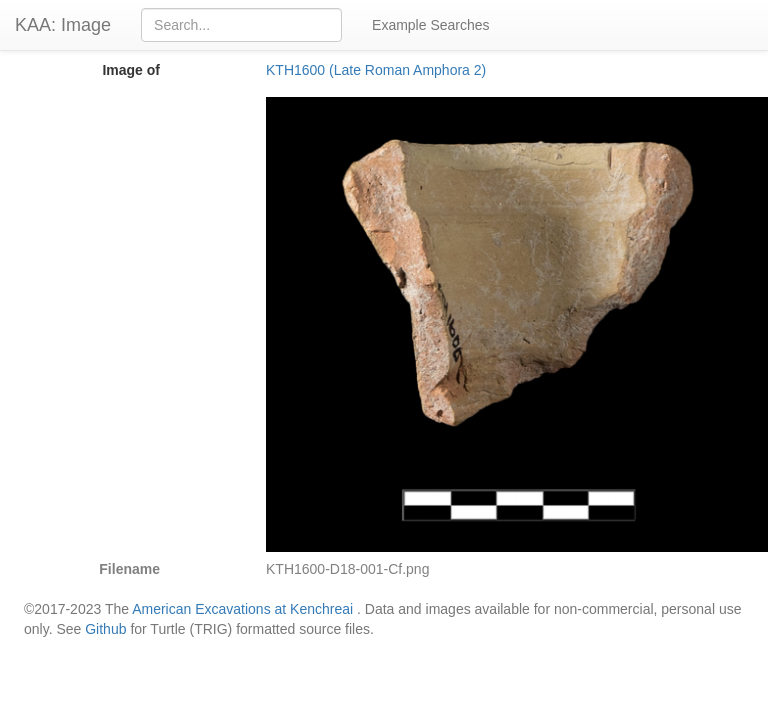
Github (105, 629)
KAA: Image (63, 25)
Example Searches (431, 25)
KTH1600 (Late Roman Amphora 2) (376, 70)
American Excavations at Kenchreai (242, 609)
